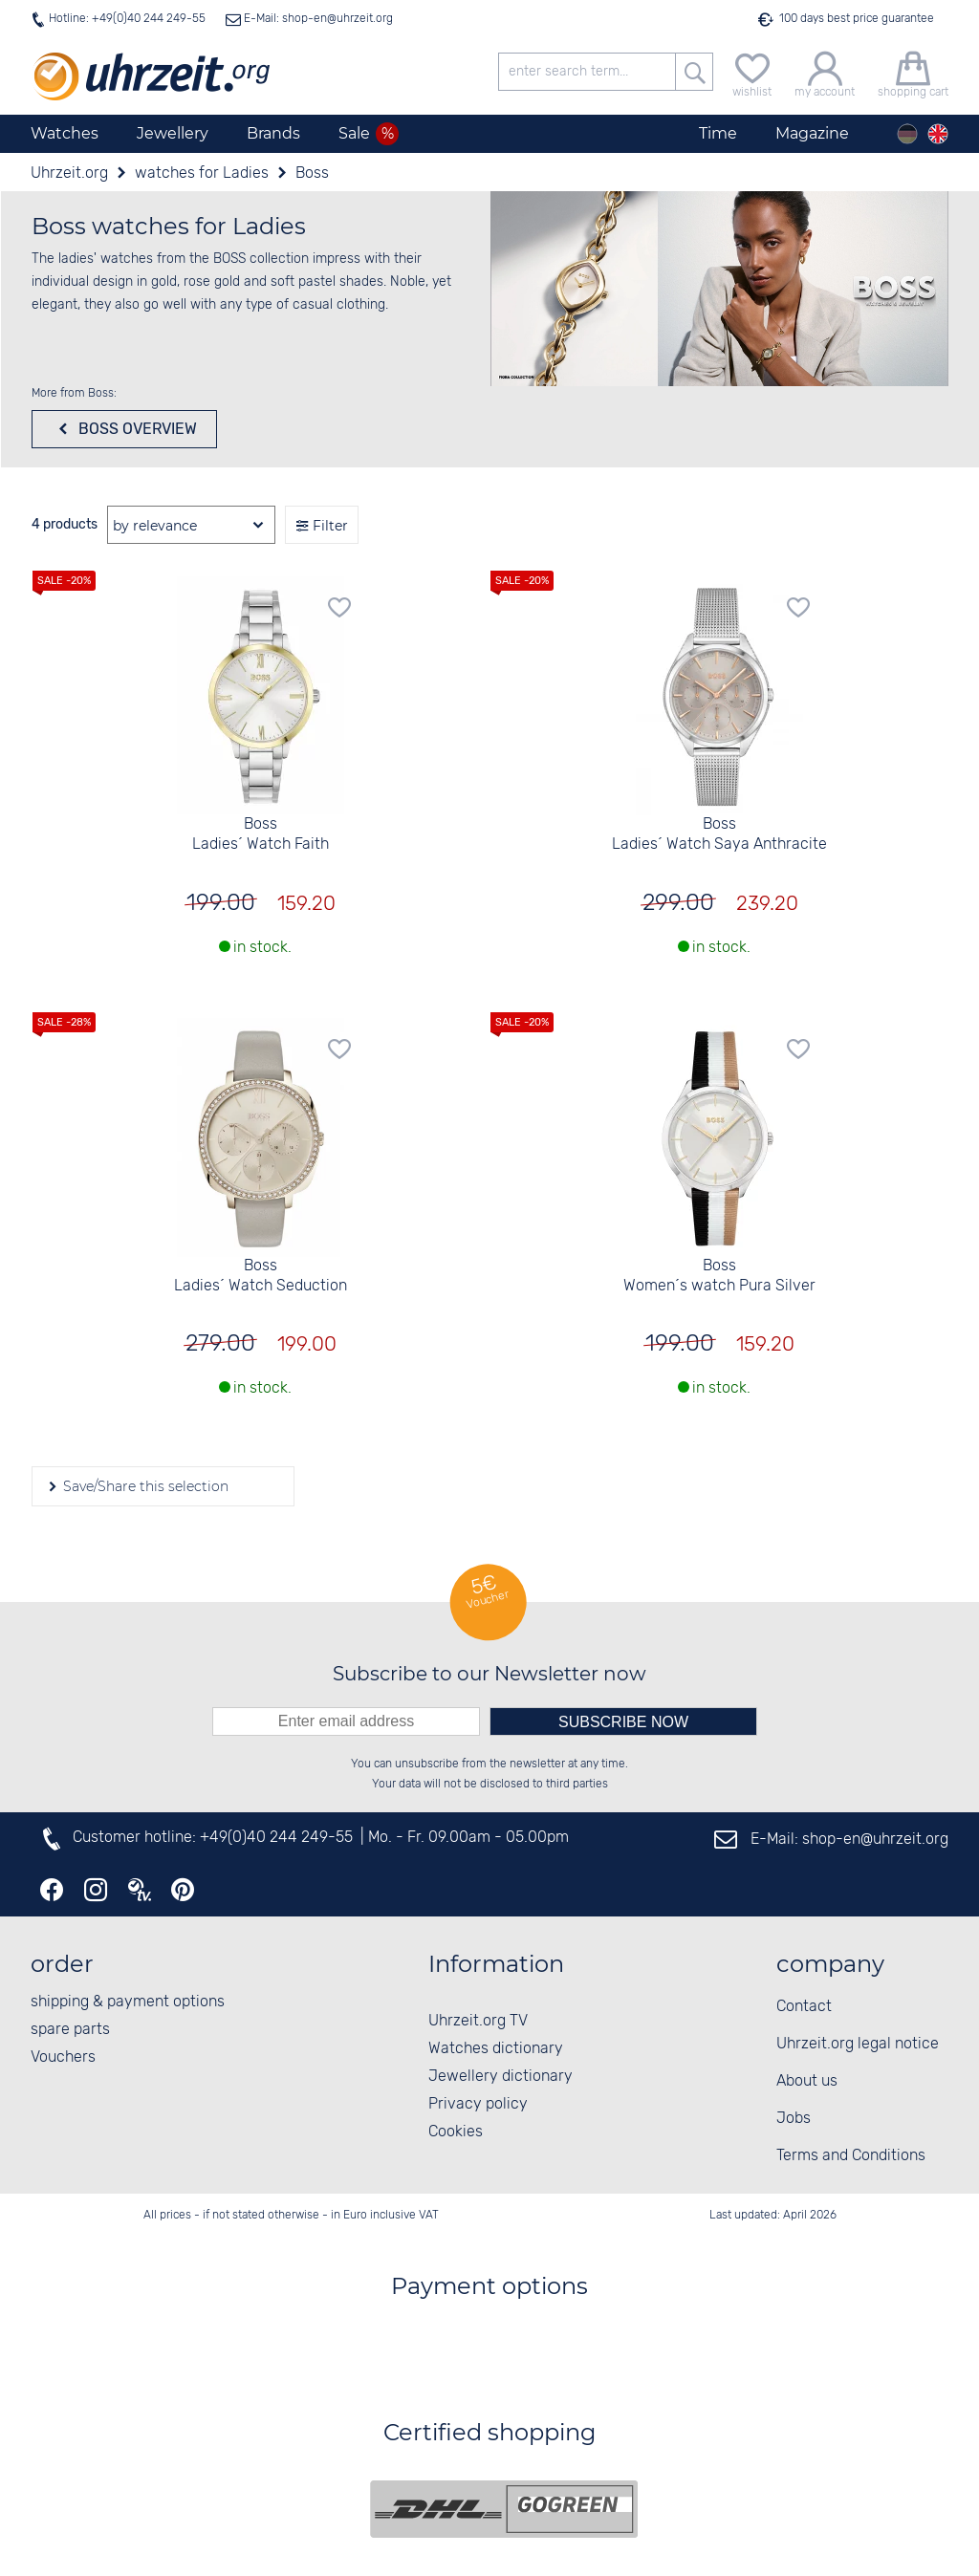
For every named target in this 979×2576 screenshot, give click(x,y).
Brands (273, 133)
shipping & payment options (128, 2002)
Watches (64, 133)
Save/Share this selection (143, 1486)
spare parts (70, 2030)
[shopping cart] (913, 72)
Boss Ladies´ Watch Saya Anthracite (719, 834)
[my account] (824, 72)
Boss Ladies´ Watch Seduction (260, 1276)
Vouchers (63, 2057)
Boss (136, 429)
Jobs (793, 2119)
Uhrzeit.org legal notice (857, 2044)
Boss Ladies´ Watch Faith (260, 834)
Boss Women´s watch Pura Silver (719, 1276)
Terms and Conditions (850, 2156)
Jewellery (172, 133)
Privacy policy (478, 2104)
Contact (804, 2007)
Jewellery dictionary (500, 2077)
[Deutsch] (907, 133)
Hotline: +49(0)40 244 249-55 (127, 18)
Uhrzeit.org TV (478, 2021)
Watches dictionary (495, 2049)
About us (807, 2081)
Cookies (455, 2132)
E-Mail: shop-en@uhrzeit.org (317, 18)
